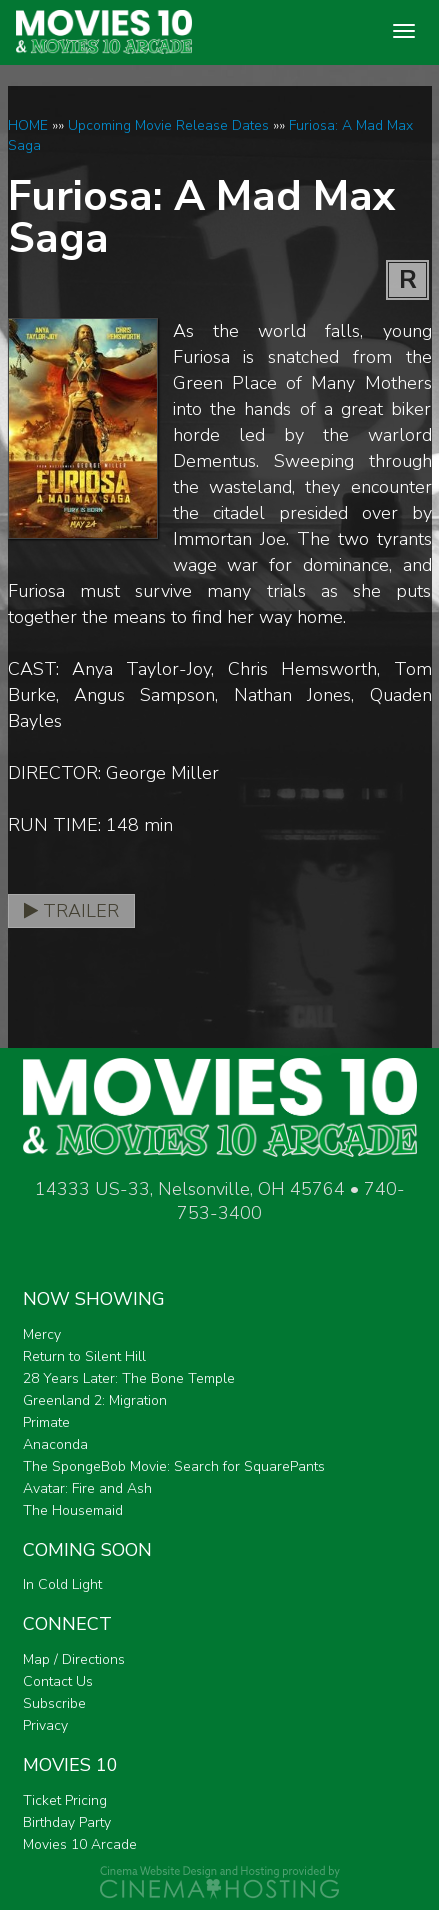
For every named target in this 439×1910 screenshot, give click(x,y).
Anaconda (55, 1444)
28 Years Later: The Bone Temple (129, 1378)
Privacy (45, 1725)
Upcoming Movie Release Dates (168, 125)
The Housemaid (73, 1510)
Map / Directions (74, 1659)
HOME (28, 125)
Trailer (71, 911)
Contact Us (58, 1681)
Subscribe (54, 1703)
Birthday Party (67, 1822)
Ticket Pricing (65, 1800)
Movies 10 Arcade (80, 1844)
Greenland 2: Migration (95, 1400)
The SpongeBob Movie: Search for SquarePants (174, 1466)
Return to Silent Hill (84, 1356)
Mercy (42, 1334)
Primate (46, 1422)
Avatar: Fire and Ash (87, 1488)
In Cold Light (62, 1584)
